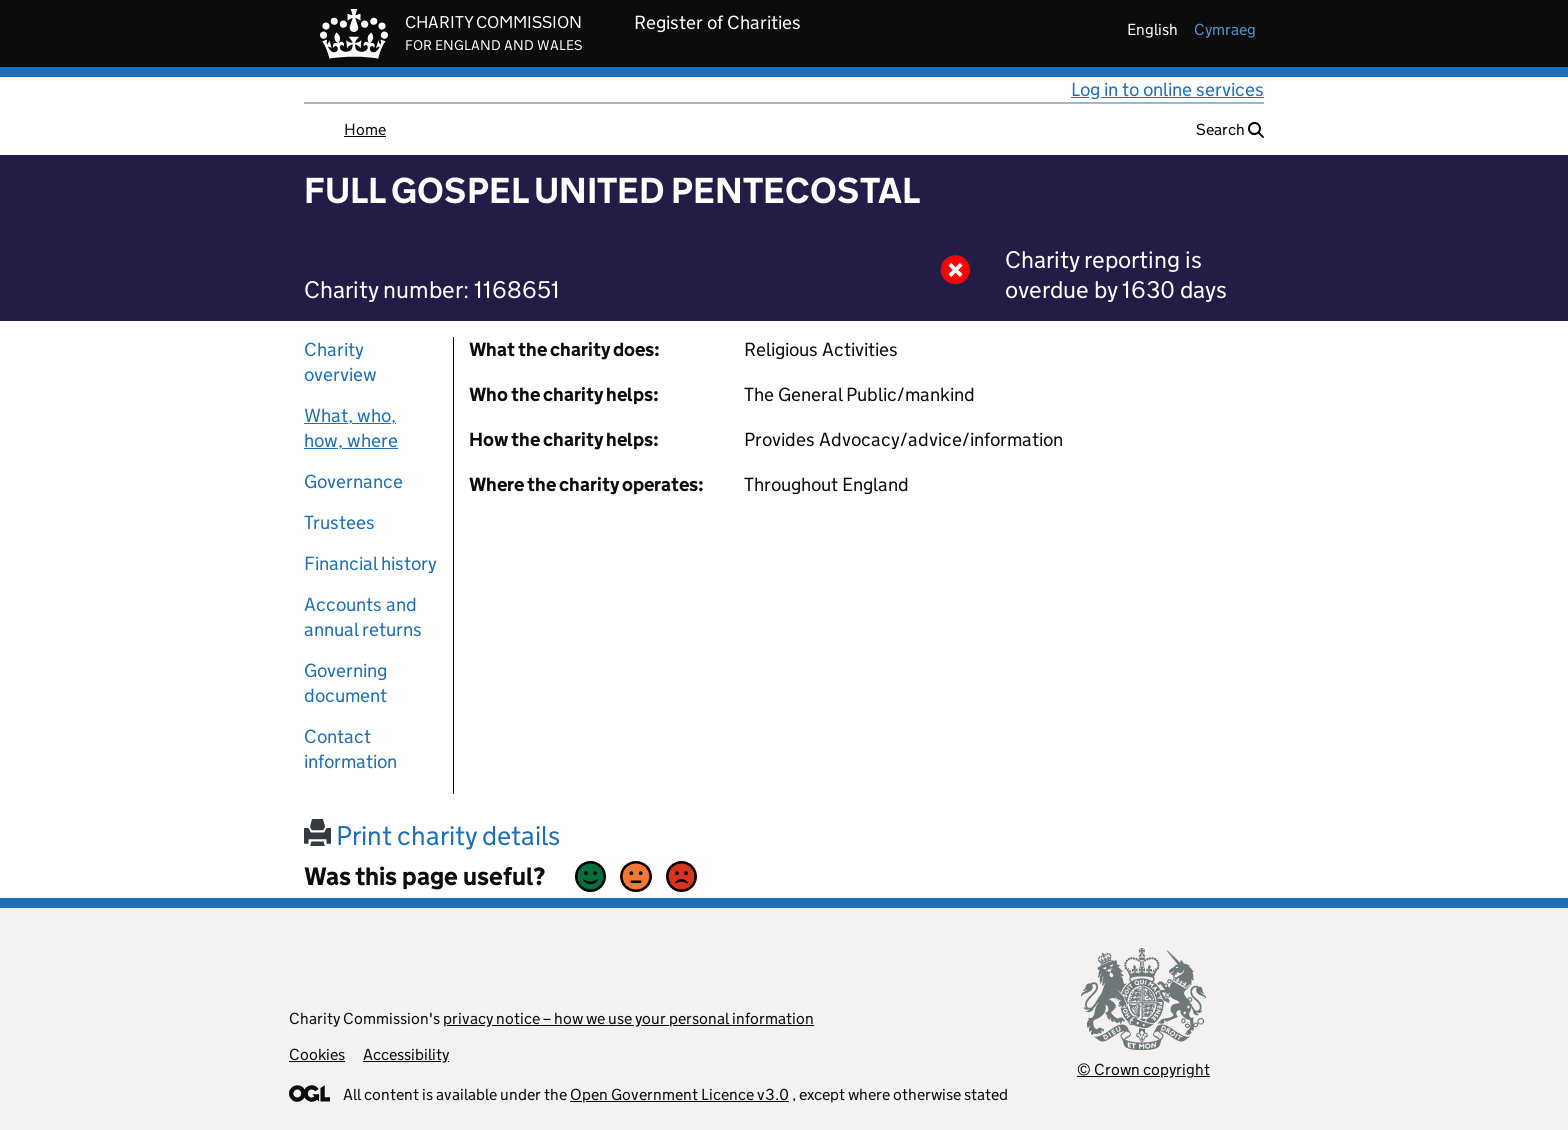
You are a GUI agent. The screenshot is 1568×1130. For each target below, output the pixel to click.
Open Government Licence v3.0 (679, 1094)
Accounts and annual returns (363, 617)
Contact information (350, 749)
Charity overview (340, 362)
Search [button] (1230, 129)
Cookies (317, 1054)
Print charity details (432, 835)
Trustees (339, 522)
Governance (353, 481)
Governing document (345, 683)
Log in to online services (1167, 89)
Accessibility (406, 1054)
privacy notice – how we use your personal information (628, 1018)
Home (365, 129)
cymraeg (1225, 29)
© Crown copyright (1143, 1069)
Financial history (370, 563)
